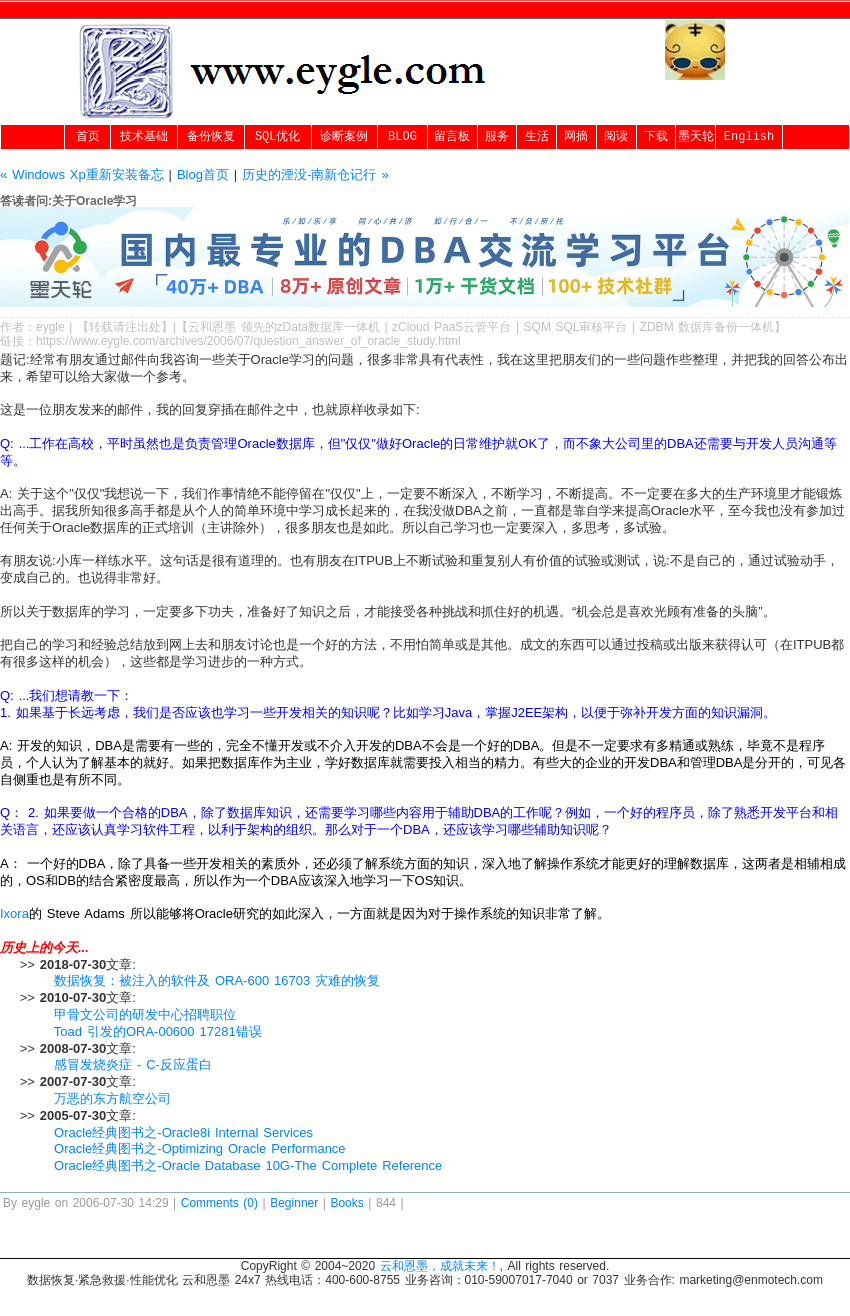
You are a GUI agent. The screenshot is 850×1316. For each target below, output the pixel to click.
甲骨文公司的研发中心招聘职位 (145, 1014)
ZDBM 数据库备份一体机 (707, 327)
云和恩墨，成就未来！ (440, 1266)
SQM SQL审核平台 (576, 327)
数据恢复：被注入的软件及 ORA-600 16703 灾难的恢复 (217, 980)
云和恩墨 (212, 327)
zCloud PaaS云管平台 (451, 327)
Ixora (14, 913)
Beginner (294, 1203)
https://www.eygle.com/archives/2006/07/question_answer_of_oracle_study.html (248, 341)
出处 (149, 327)
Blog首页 (203, 174)
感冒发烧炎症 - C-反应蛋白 (133, 1064)
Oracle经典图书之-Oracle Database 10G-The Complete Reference (248, 1165)
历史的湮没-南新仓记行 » (315, 174)
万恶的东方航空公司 (112, 1098)
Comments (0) (219, 1203)
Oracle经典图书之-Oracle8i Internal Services (183, 1132)
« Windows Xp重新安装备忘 (82, 174)
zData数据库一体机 (328, 327)
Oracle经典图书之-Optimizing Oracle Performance (200, 1148)
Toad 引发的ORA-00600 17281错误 (158, 1031)
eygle (50, 327)
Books (346, 1203)
